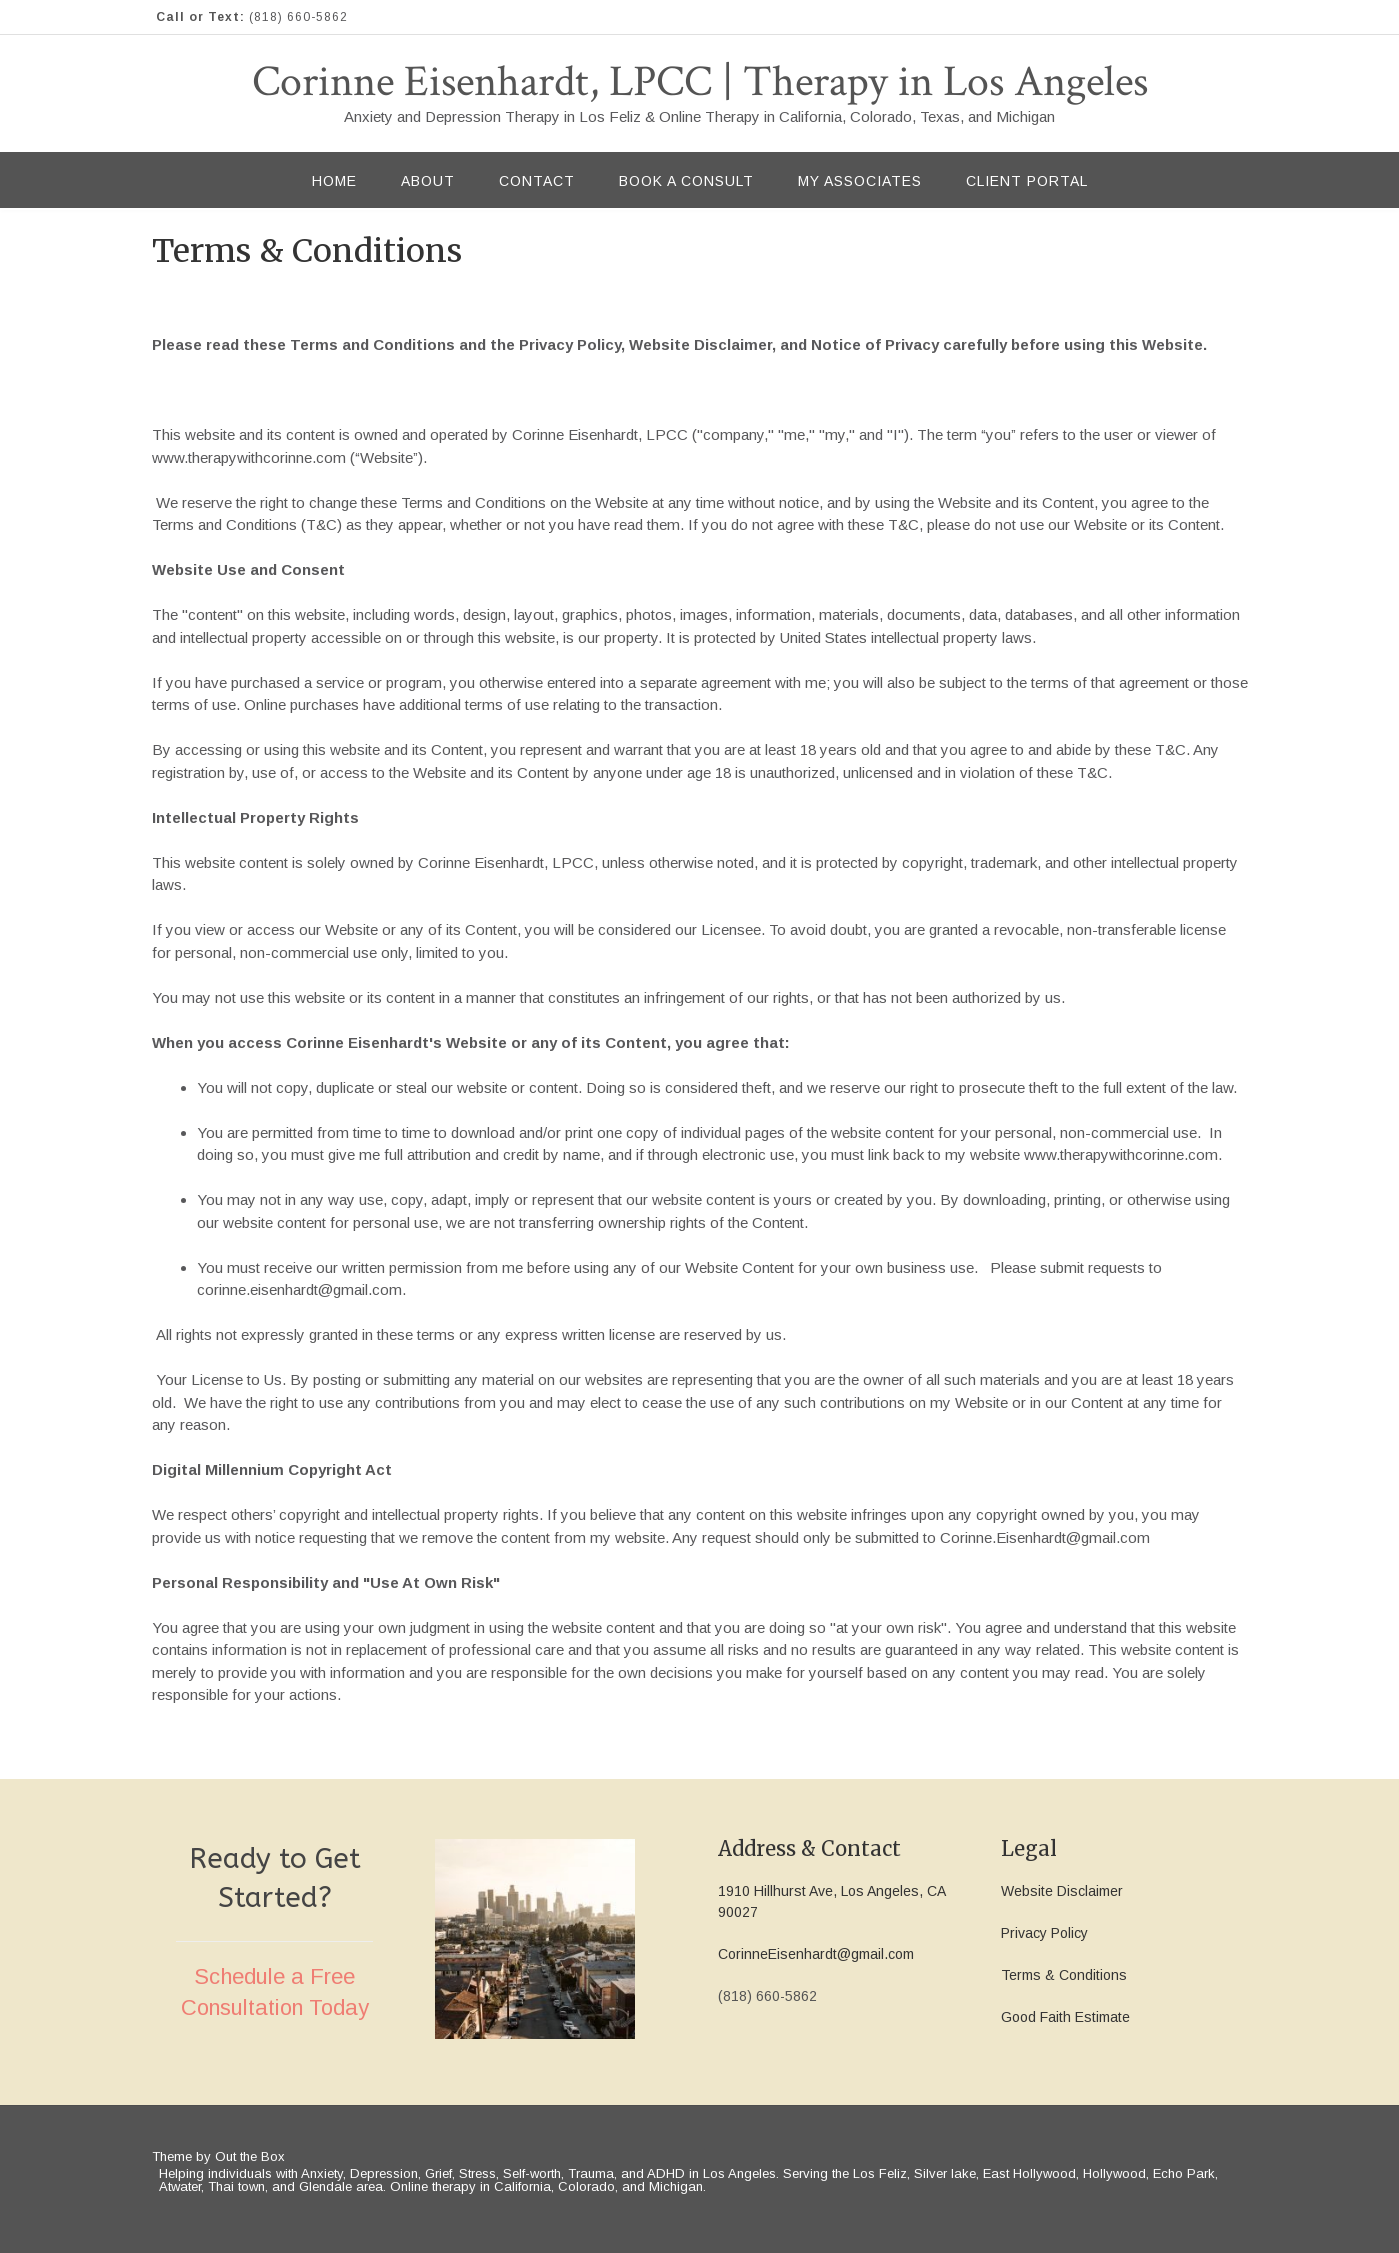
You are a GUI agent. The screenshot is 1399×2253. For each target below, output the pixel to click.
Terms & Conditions (1064, 1975)
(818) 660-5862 (298, 17)
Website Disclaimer (1062, 1891)
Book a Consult (686, 181)
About (428, 181)
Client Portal (1027, 181)
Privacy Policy (1044, 1933)
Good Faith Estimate (1065, 2017)
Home (334, 181)
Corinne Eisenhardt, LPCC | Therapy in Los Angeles (700, 82)
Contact (537, 181)
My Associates (860, 181)
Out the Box (250, 2156)
